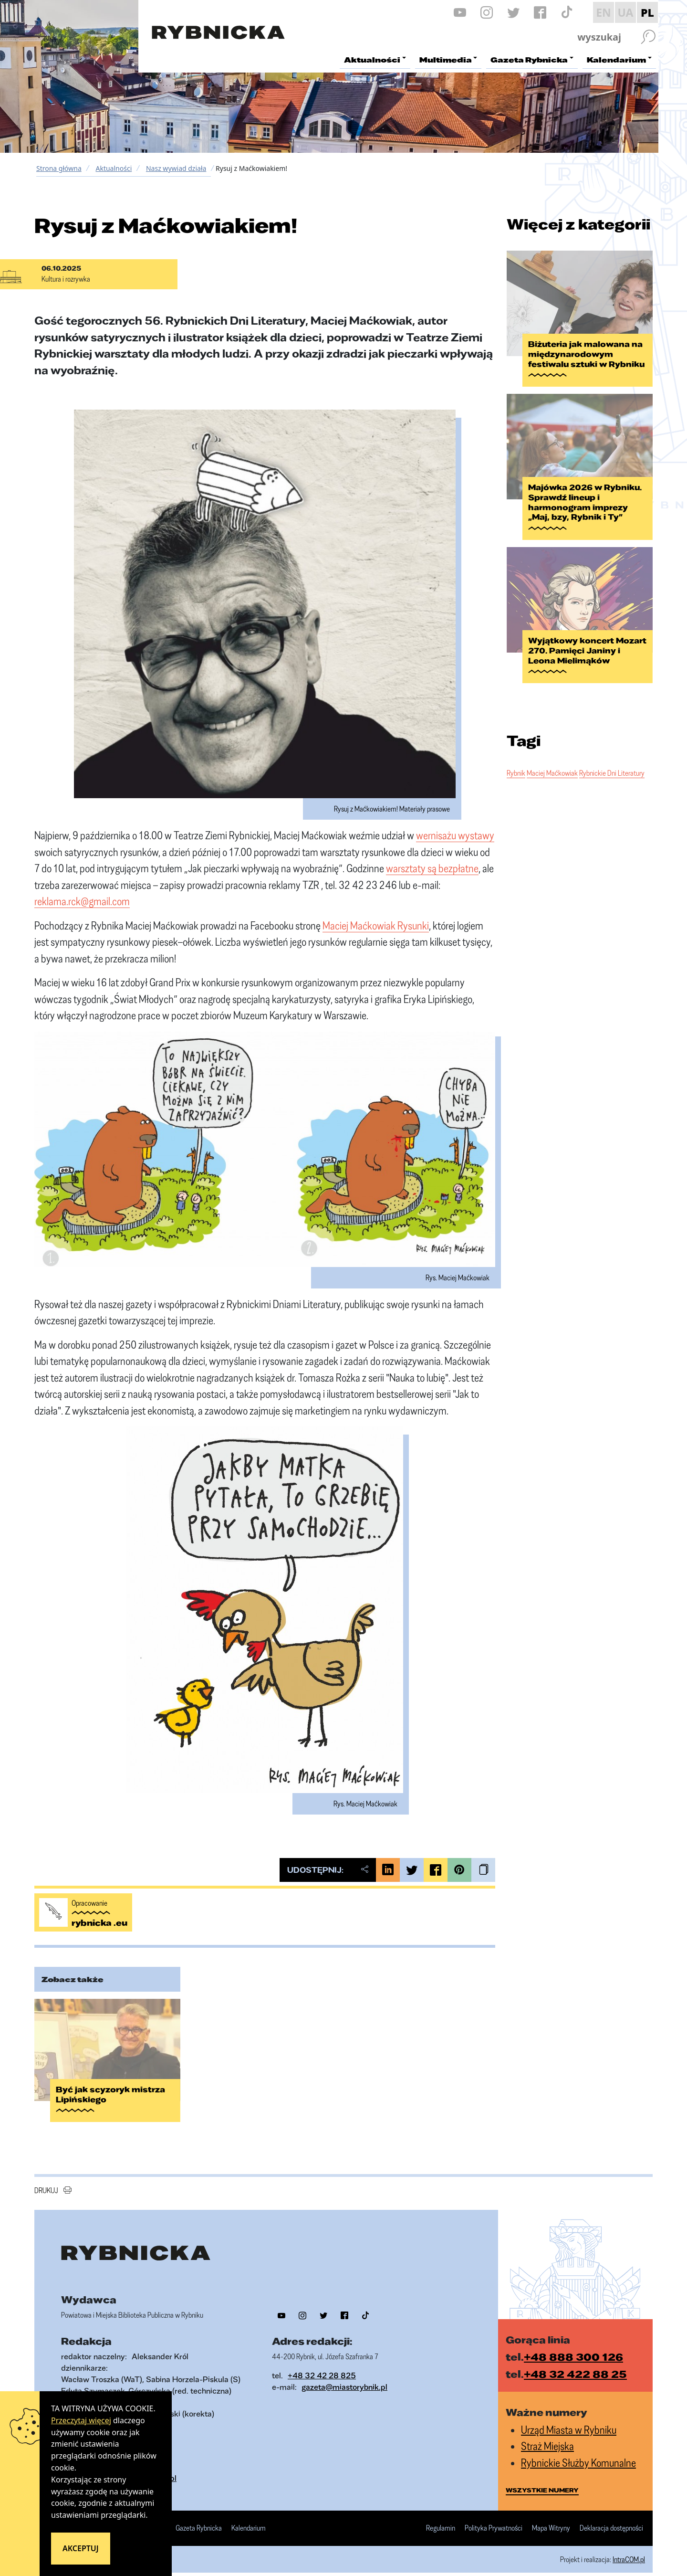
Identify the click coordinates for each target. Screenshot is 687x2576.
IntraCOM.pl (629, 2548)
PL (647, 12)
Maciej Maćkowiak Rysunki (376, 925)
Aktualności (113, 168)
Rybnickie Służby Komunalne (578, 2451)
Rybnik (516, 759)
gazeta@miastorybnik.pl (344, 2375)
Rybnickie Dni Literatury (612, 759)
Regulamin (440, 2517)
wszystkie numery (542, 2479)
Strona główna (59, 168)
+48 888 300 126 (573, 2345)
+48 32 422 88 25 (575, 2363)
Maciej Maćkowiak (552, 759)
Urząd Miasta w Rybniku (568, 2418)
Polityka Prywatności (493, 2517)
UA (625, 12)
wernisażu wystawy (455, 835)
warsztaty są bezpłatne (432, 868)
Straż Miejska (547, 2434)
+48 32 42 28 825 (322, 2364)
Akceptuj (80, 2548)
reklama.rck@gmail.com (82, 901)
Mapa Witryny (551, 2517)
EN (603, 12)
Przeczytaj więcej (81, 2420)
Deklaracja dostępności (611, 2517)
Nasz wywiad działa (176, 168)
